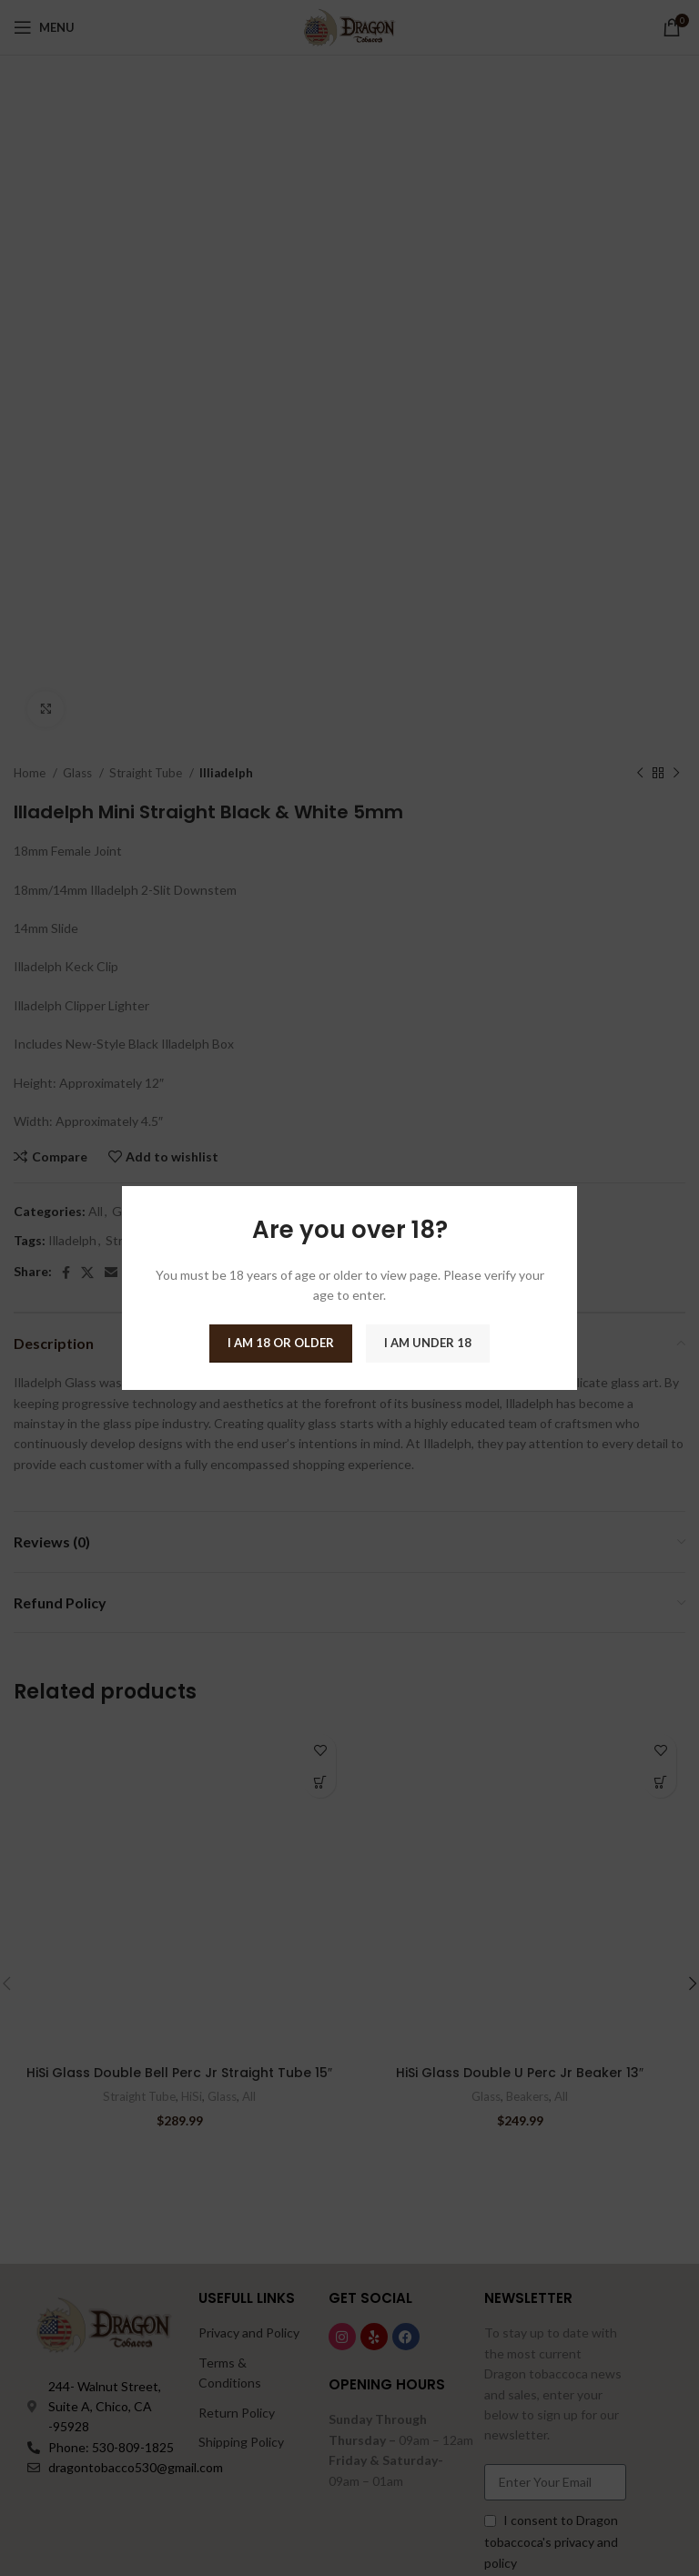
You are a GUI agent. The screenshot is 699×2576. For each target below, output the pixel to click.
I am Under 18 (427, 1342)
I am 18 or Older (281, 1342)
